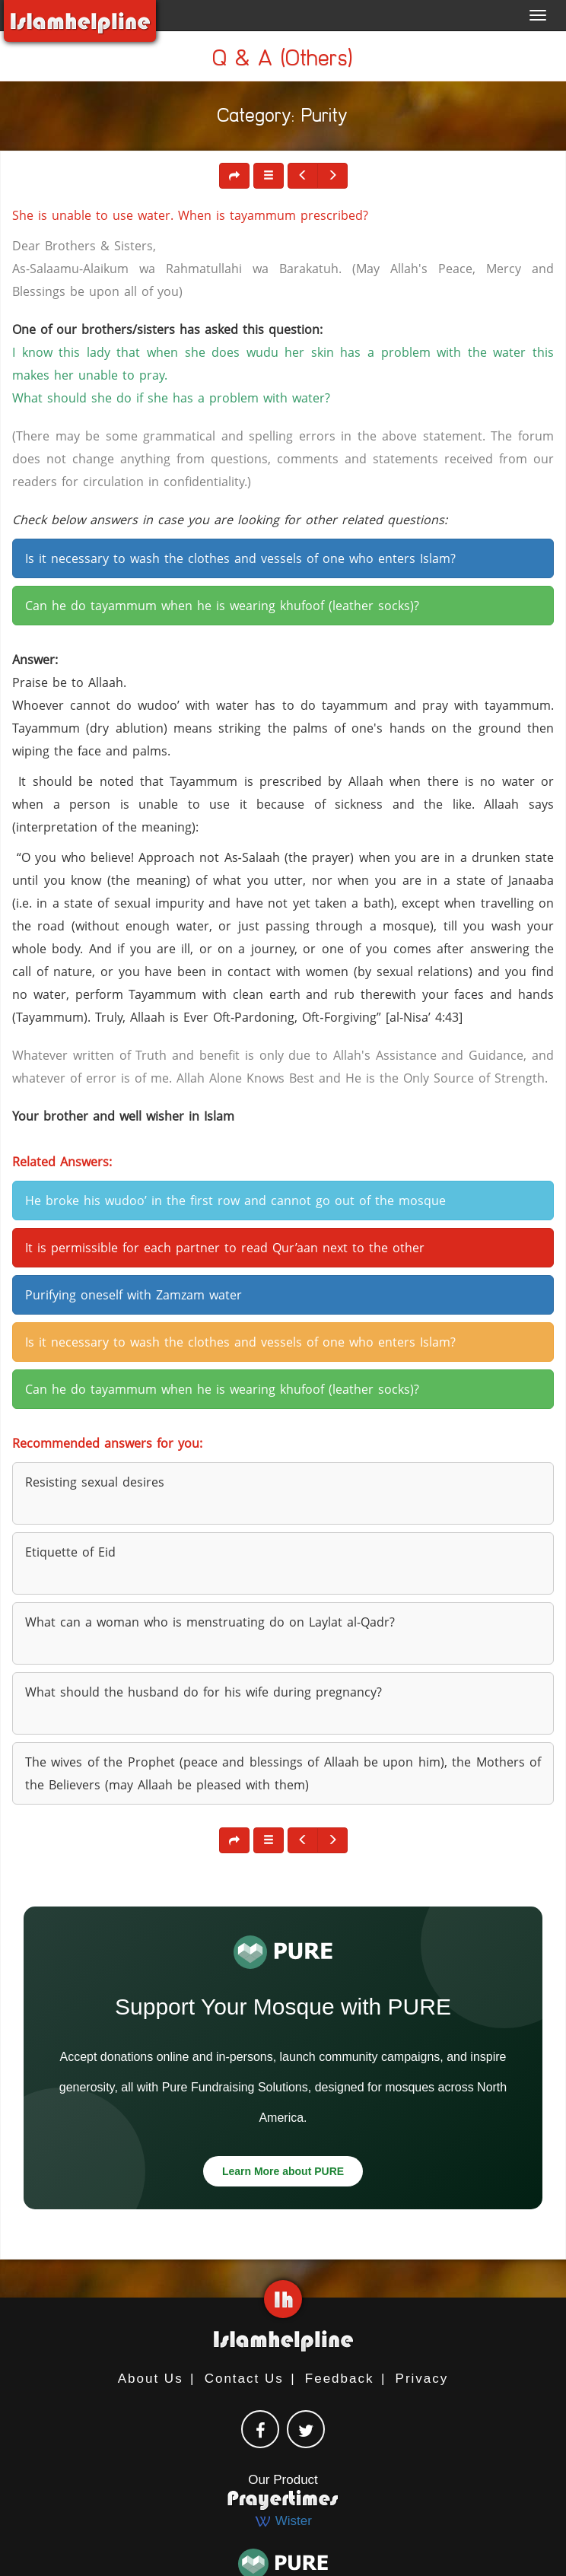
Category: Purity (283, 118)
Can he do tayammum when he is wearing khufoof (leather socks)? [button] (222, 605)
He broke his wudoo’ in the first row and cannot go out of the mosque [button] (235, 1200)
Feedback (339, 2378)
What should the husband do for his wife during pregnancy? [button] (203, 1692)
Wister (283, 2521)
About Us (150, 2378)
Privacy (422, 2378)
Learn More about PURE (283, 2171)
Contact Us (244, 2378)
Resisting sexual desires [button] (94, 1482)
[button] (268, 176)
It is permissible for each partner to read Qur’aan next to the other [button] (224, 1247)
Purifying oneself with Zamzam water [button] (133, 1294)
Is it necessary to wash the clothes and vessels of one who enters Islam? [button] (240, 558)
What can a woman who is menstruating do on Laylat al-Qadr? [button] (210, 1622)
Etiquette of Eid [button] (70, 1552)
